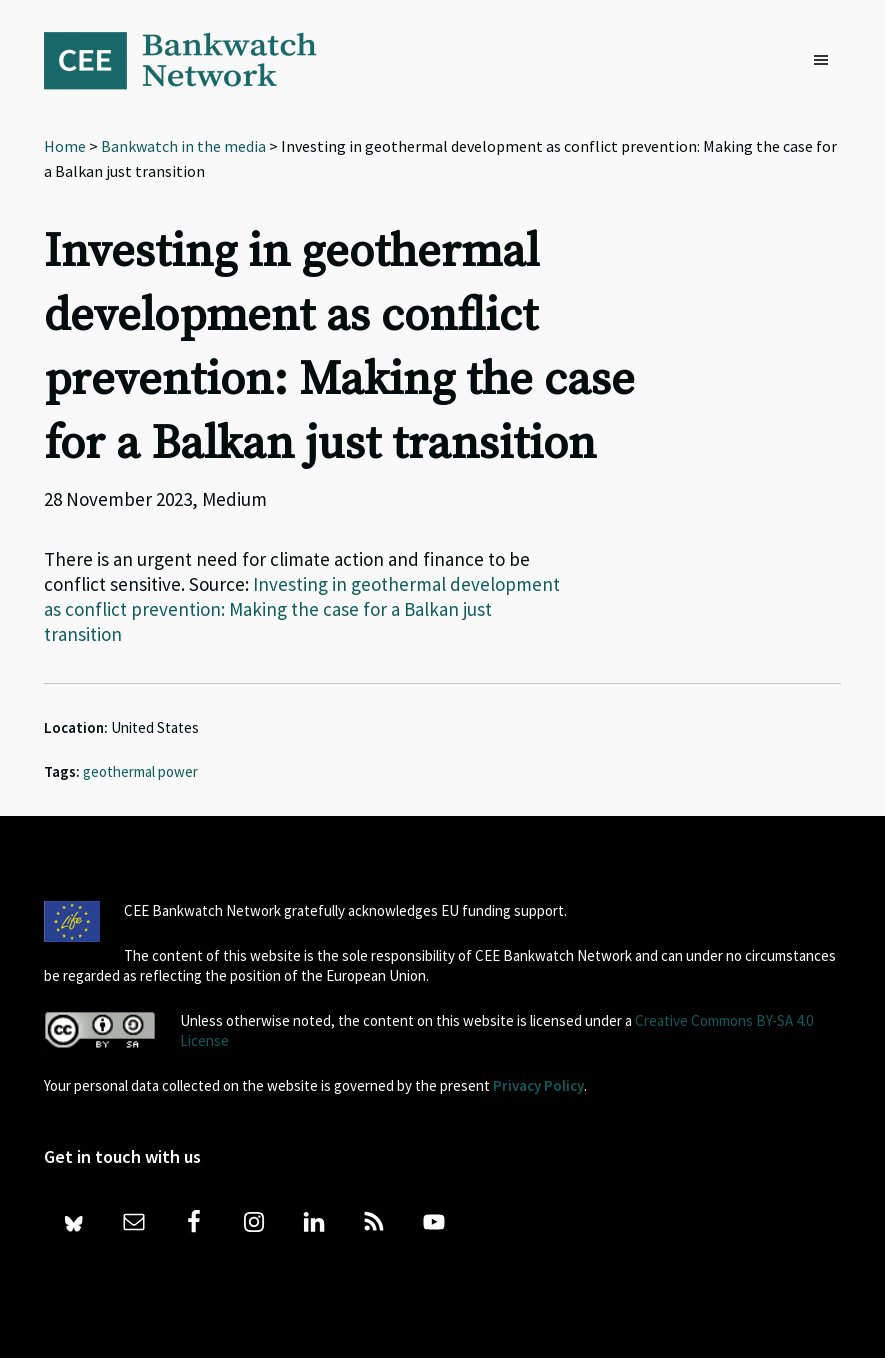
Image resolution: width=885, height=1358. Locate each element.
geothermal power (140, 771)
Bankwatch (194, 60)
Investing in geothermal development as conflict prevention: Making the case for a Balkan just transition (302, 609)
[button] (826, 61)
